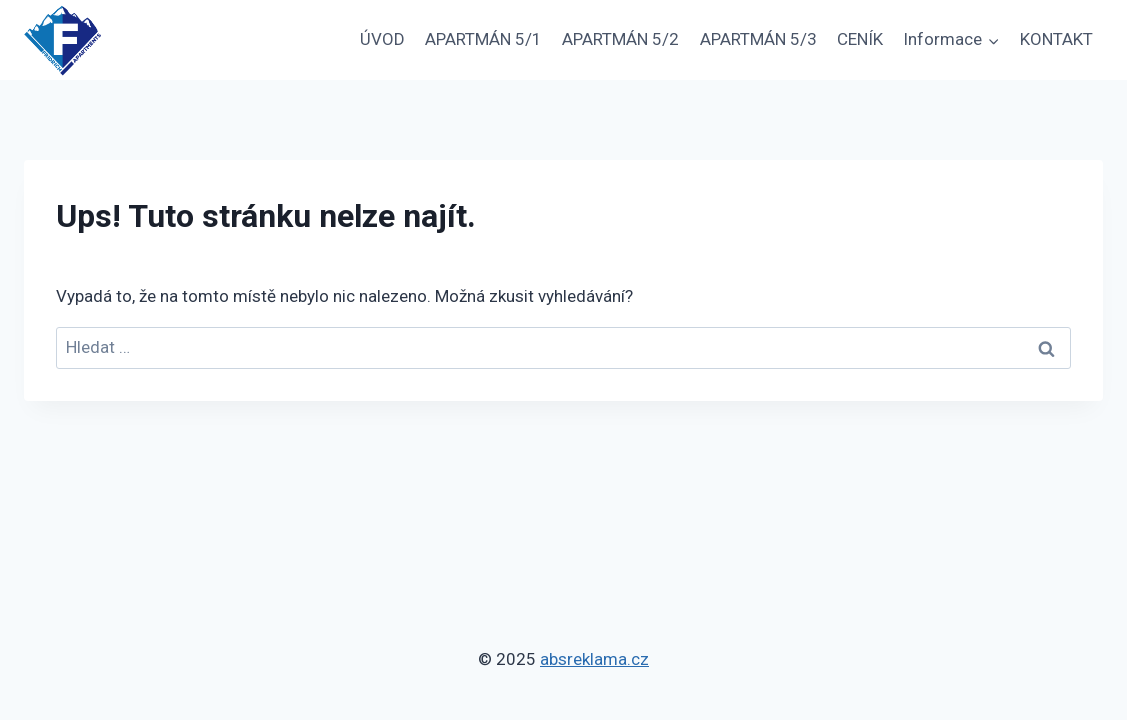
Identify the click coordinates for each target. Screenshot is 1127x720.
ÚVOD (382, 39)
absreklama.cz (594, 659)
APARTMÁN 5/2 (620, 39)
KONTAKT (1056, 39)
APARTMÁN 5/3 (758, 39)
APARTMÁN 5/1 (483, 39)
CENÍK (860, 39)
